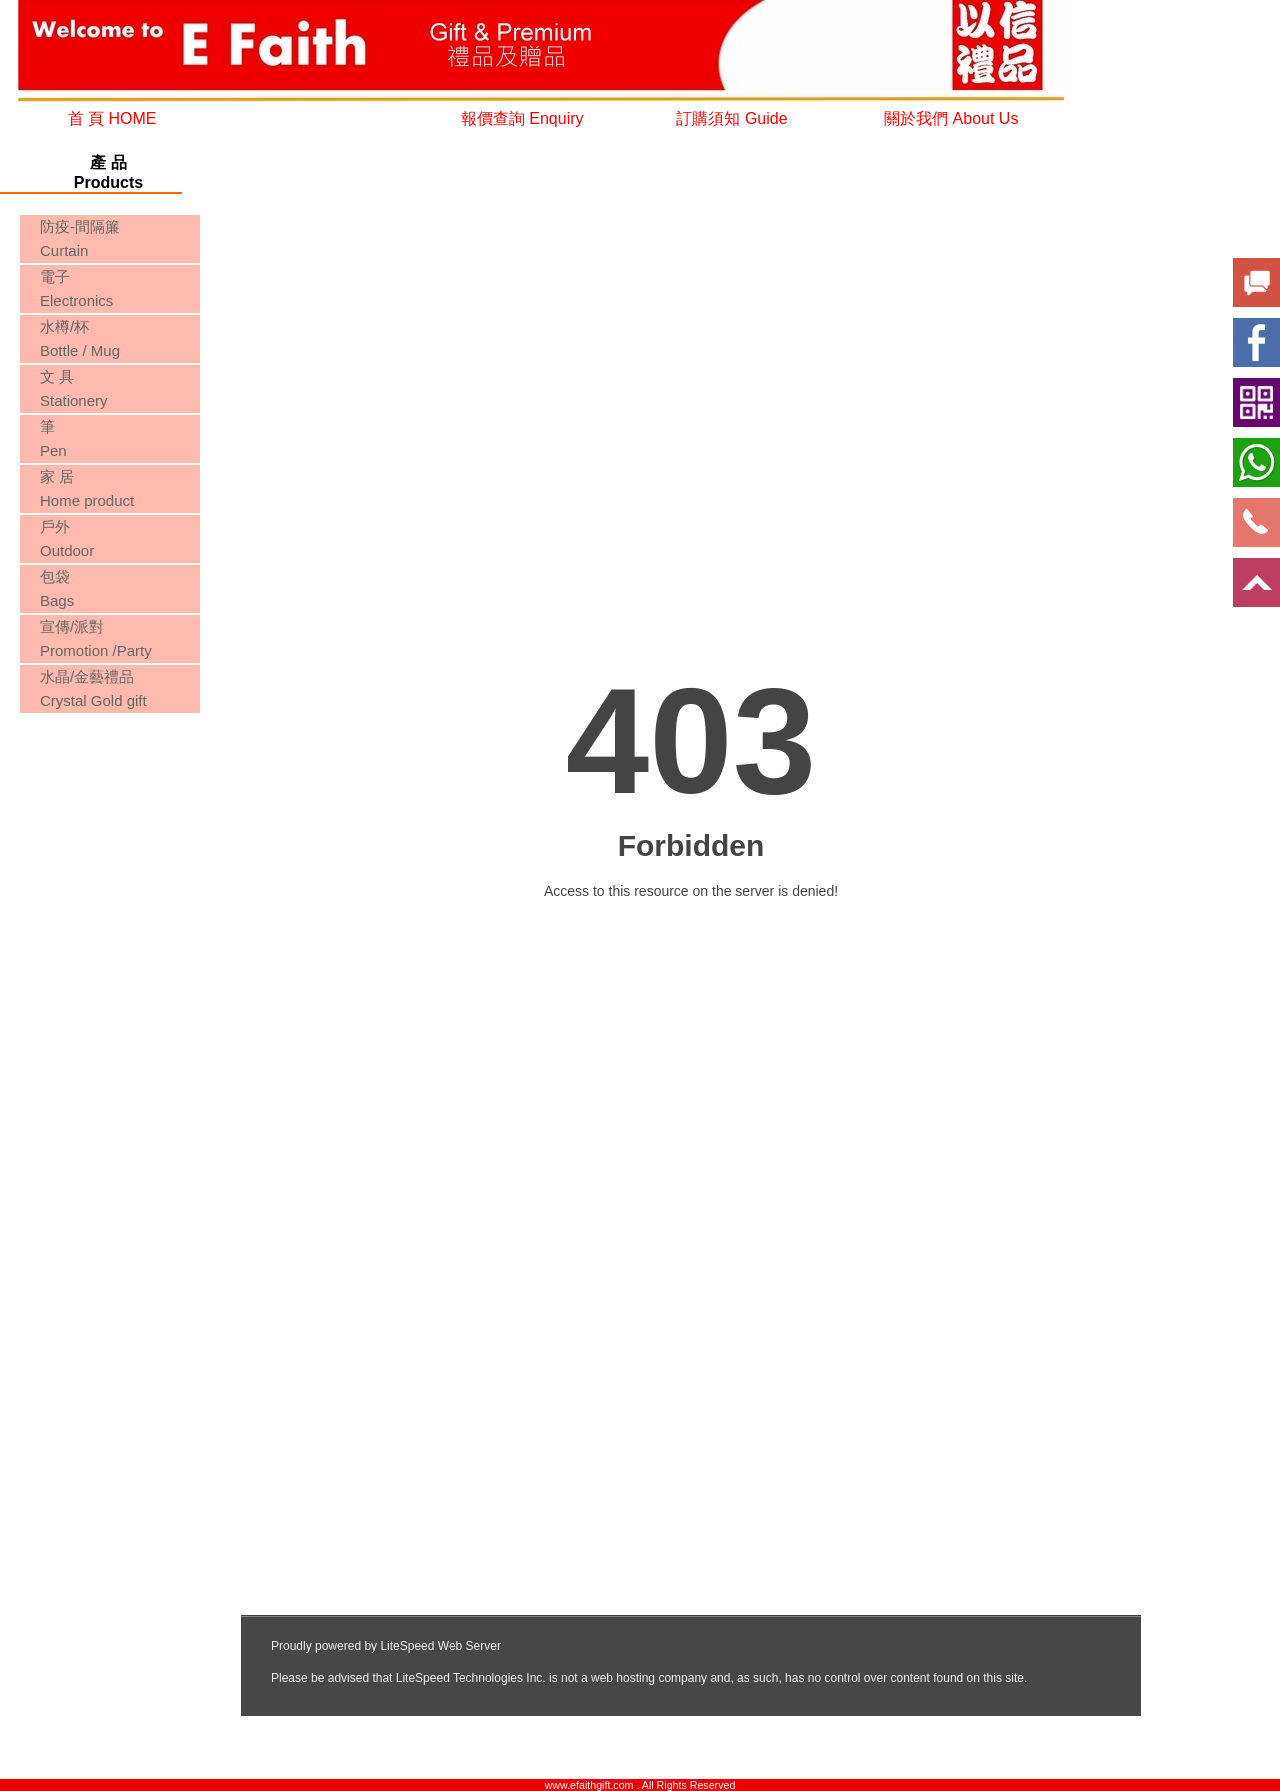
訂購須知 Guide (731, 118)
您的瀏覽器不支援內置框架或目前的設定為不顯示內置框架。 (108, 793)
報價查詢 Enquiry (522, 118)
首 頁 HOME (112, 118)
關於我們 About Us (951, 118)
